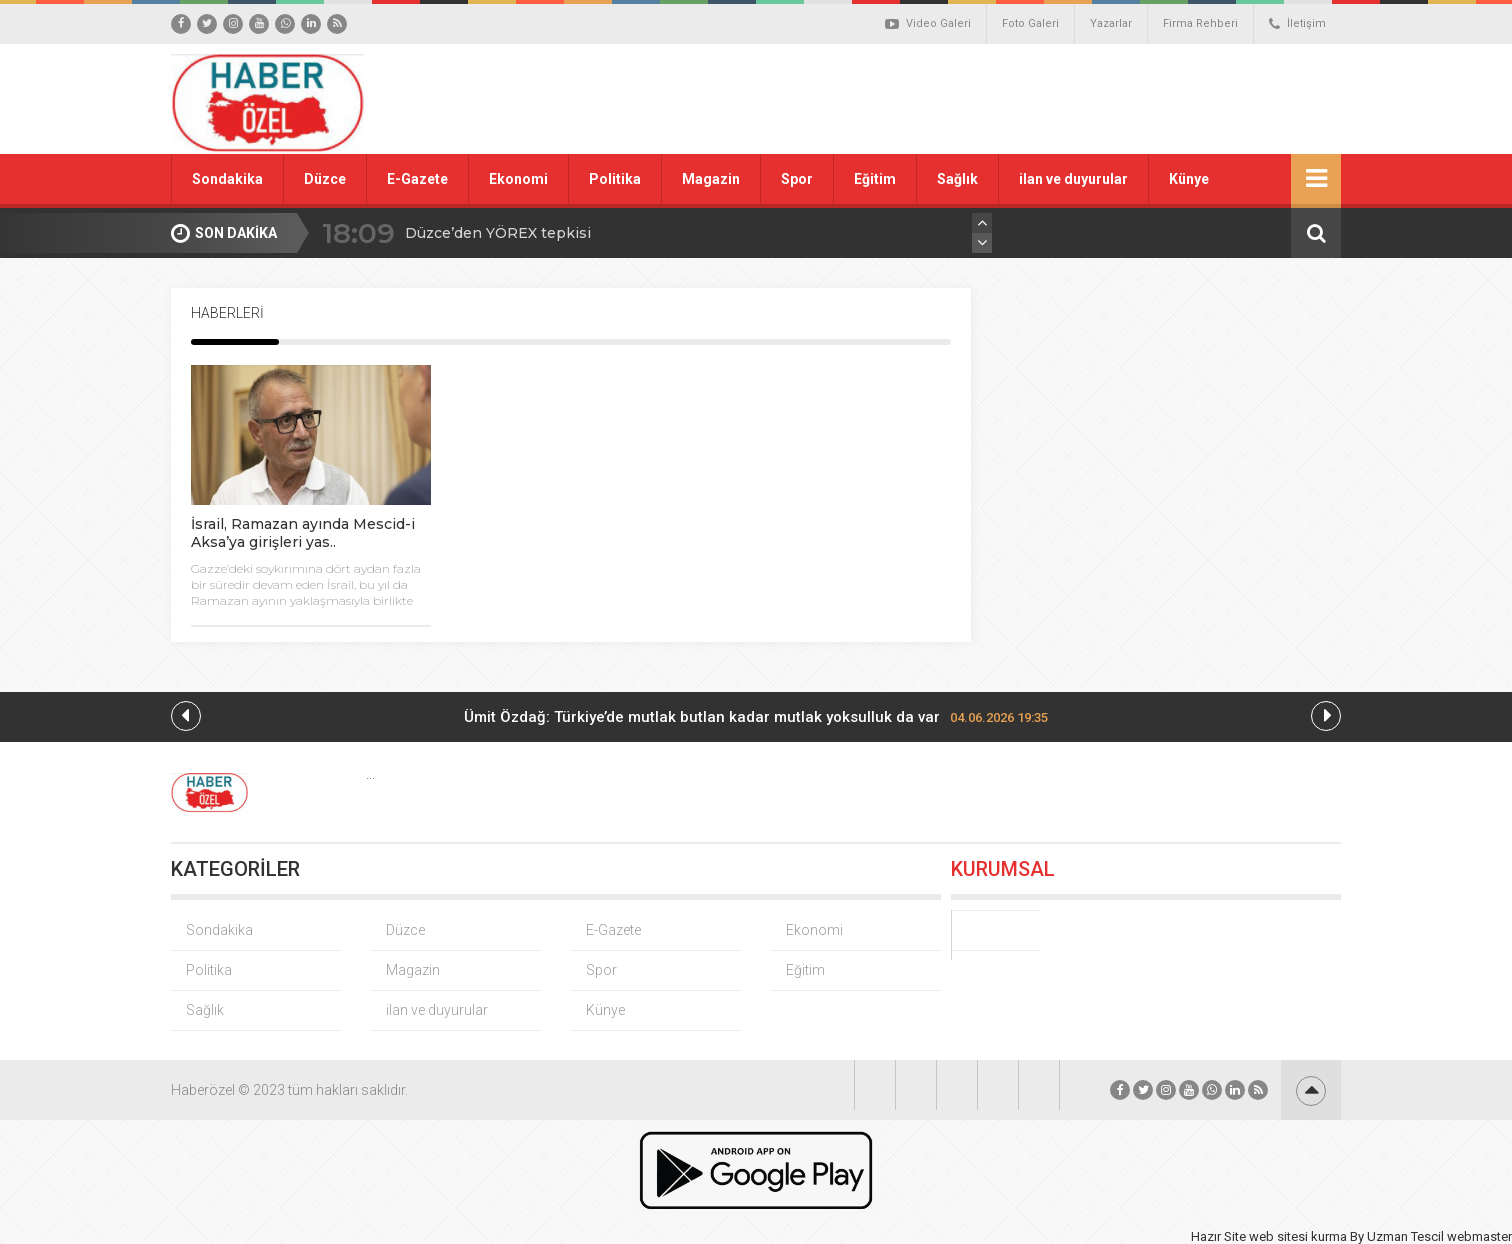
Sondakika (227, 179)
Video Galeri (928, 24)
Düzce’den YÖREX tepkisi (498, 233)
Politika (615, 179)
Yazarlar (1111, 23)
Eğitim (875, 179)
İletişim (1297, 24)
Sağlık (957, 179)
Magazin (711, 179)
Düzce (325, 179)
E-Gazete (417, 179)
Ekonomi (518, 179)
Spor (797, 179)
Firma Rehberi (1200, 23)
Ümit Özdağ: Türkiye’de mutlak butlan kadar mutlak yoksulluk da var (756, 717)
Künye (1189, 179)
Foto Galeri (1030, 23)
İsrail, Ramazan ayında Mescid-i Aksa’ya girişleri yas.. (303, 533)
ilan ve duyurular (1073, 179)
